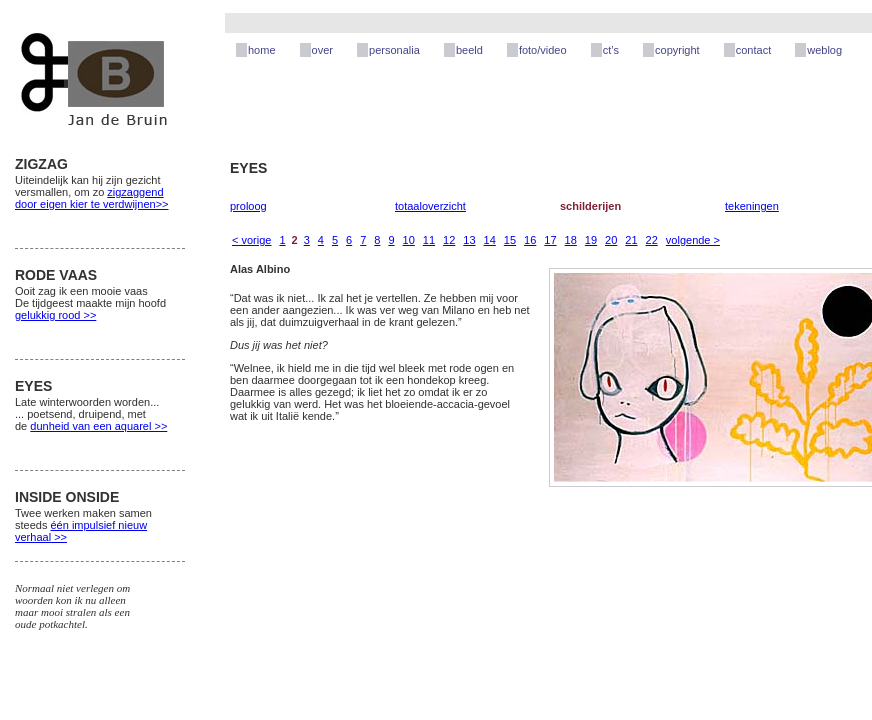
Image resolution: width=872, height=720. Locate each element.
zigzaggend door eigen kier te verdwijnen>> (91, 198)
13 (469, 240)
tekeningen (752, 206)
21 (631, 240)
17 (550, 240)
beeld (469, 50)
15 (510, 240)
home (262, 50)
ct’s (611, 50)
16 (530, 240)
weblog (824, 50)
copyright (677, 50)
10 (409, 240)
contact (753, 50)
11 (429, 240)
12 (449, 240)
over (322, 50)
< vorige (251, 240)
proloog (248, 206)
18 (571, 240)
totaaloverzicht (430, 206)
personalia (394, 50)
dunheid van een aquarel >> (98, 426)
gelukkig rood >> (55, 315)
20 (611, 240)
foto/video (543, 50)
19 (591, 240)
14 (490, 240)
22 (652, 240)
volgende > (693, 240)
